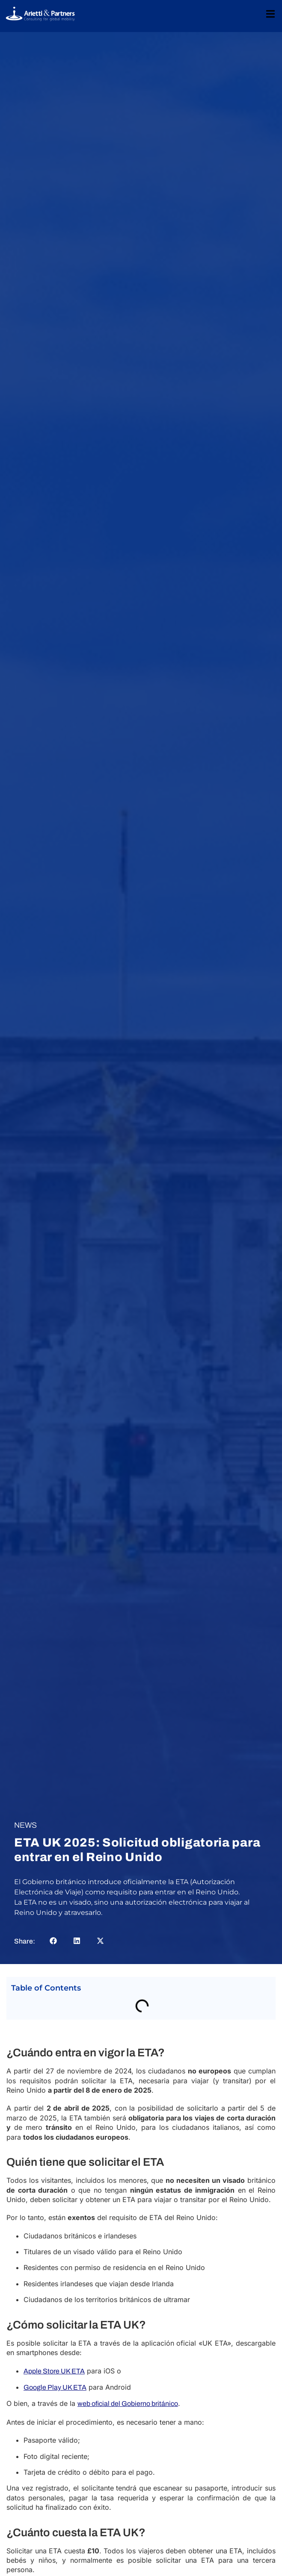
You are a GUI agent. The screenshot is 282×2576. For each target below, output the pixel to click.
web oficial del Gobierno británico (127, 2403)
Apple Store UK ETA (54, 2371)
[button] (53, 1940)
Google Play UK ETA (55, 2387)
